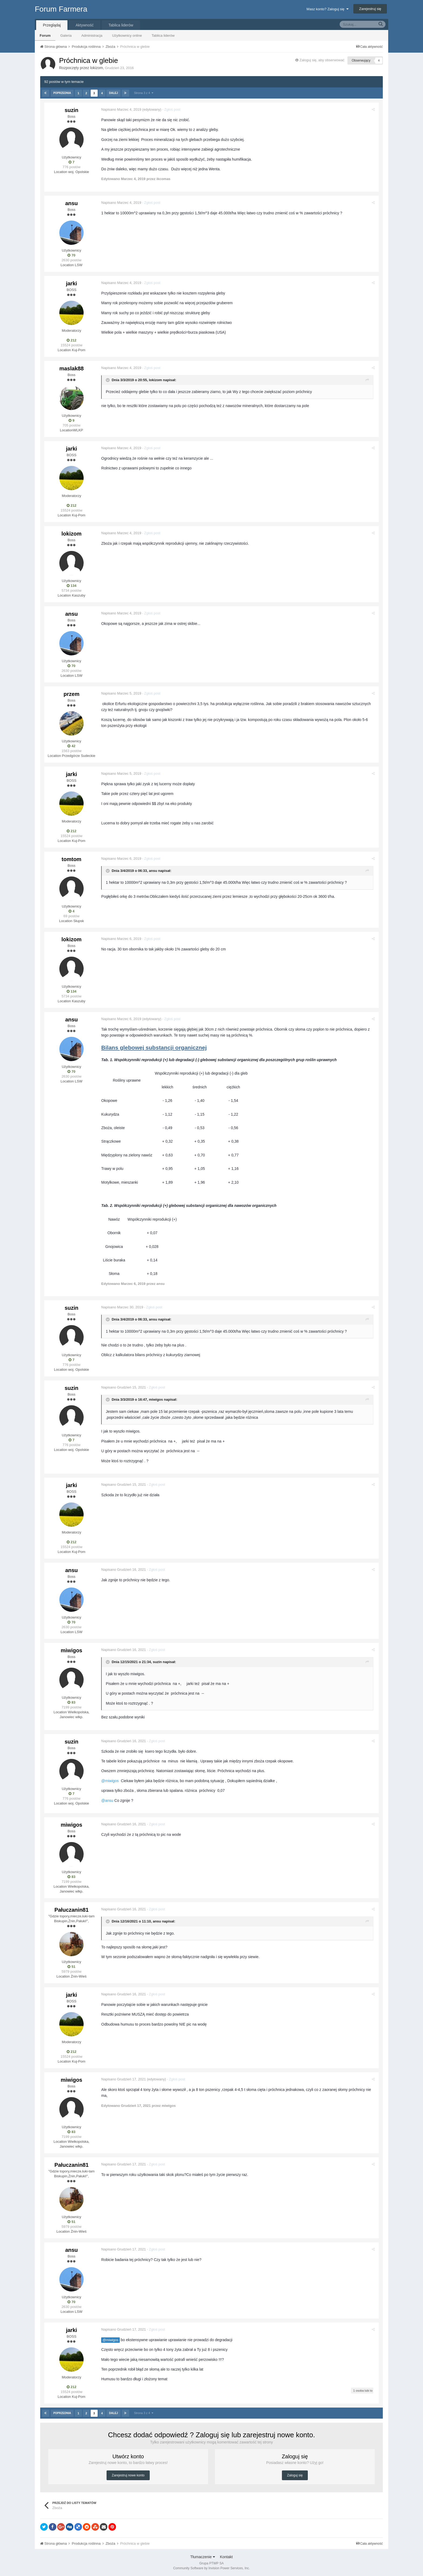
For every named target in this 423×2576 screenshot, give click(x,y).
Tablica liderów (163, 35)
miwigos (157, 1399)
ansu (71, 203)
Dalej (113, 93)
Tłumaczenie (202, 2557)
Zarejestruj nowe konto (128, 2475)
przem (72, 694)
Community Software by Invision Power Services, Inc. (211, 2568)
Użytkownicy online (127, 35)
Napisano (122, 109)
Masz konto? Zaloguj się (327, 9)
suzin (71, 110)
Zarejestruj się (370, 9)
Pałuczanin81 (71, 1910)
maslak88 (71, 368)
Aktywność (85, 25)
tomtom (71, 859)
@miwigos (112, 2340)
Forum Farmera (61, 9)
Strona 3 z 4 (143, 92)
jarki (71, 283)
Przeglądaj (52, 25)
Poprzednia (62, 93)
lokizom (96, 68)
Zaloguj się (295, 2475)
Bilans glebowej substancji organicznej (155, 1047)
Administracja (91, 35)
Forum (45, 35)
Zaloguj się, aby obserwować (321, 60)
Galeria (65, 35)
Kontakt (226, 2557)
